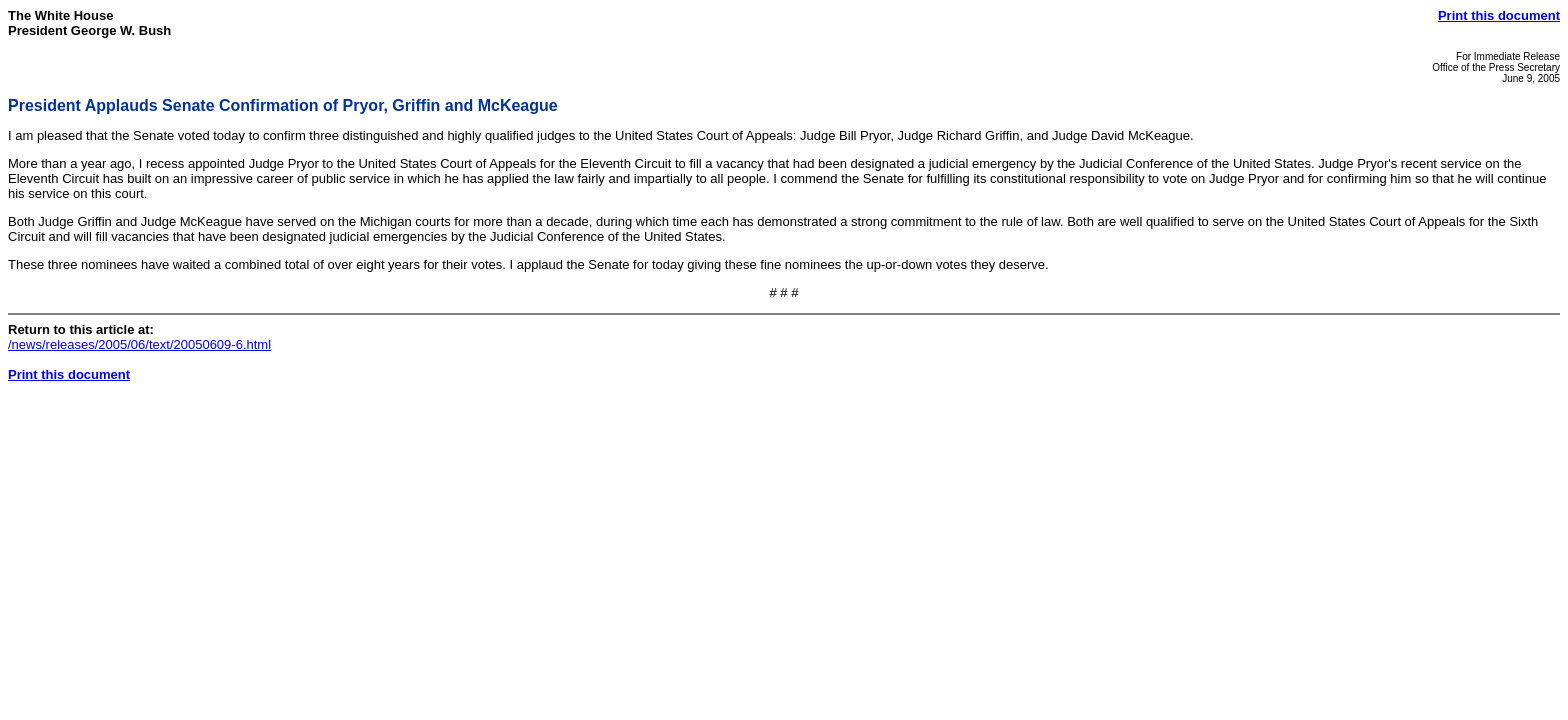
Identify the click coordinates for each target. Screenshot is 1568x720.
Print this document (1499, 15)
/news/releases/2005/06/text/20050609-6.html (139, 344)
